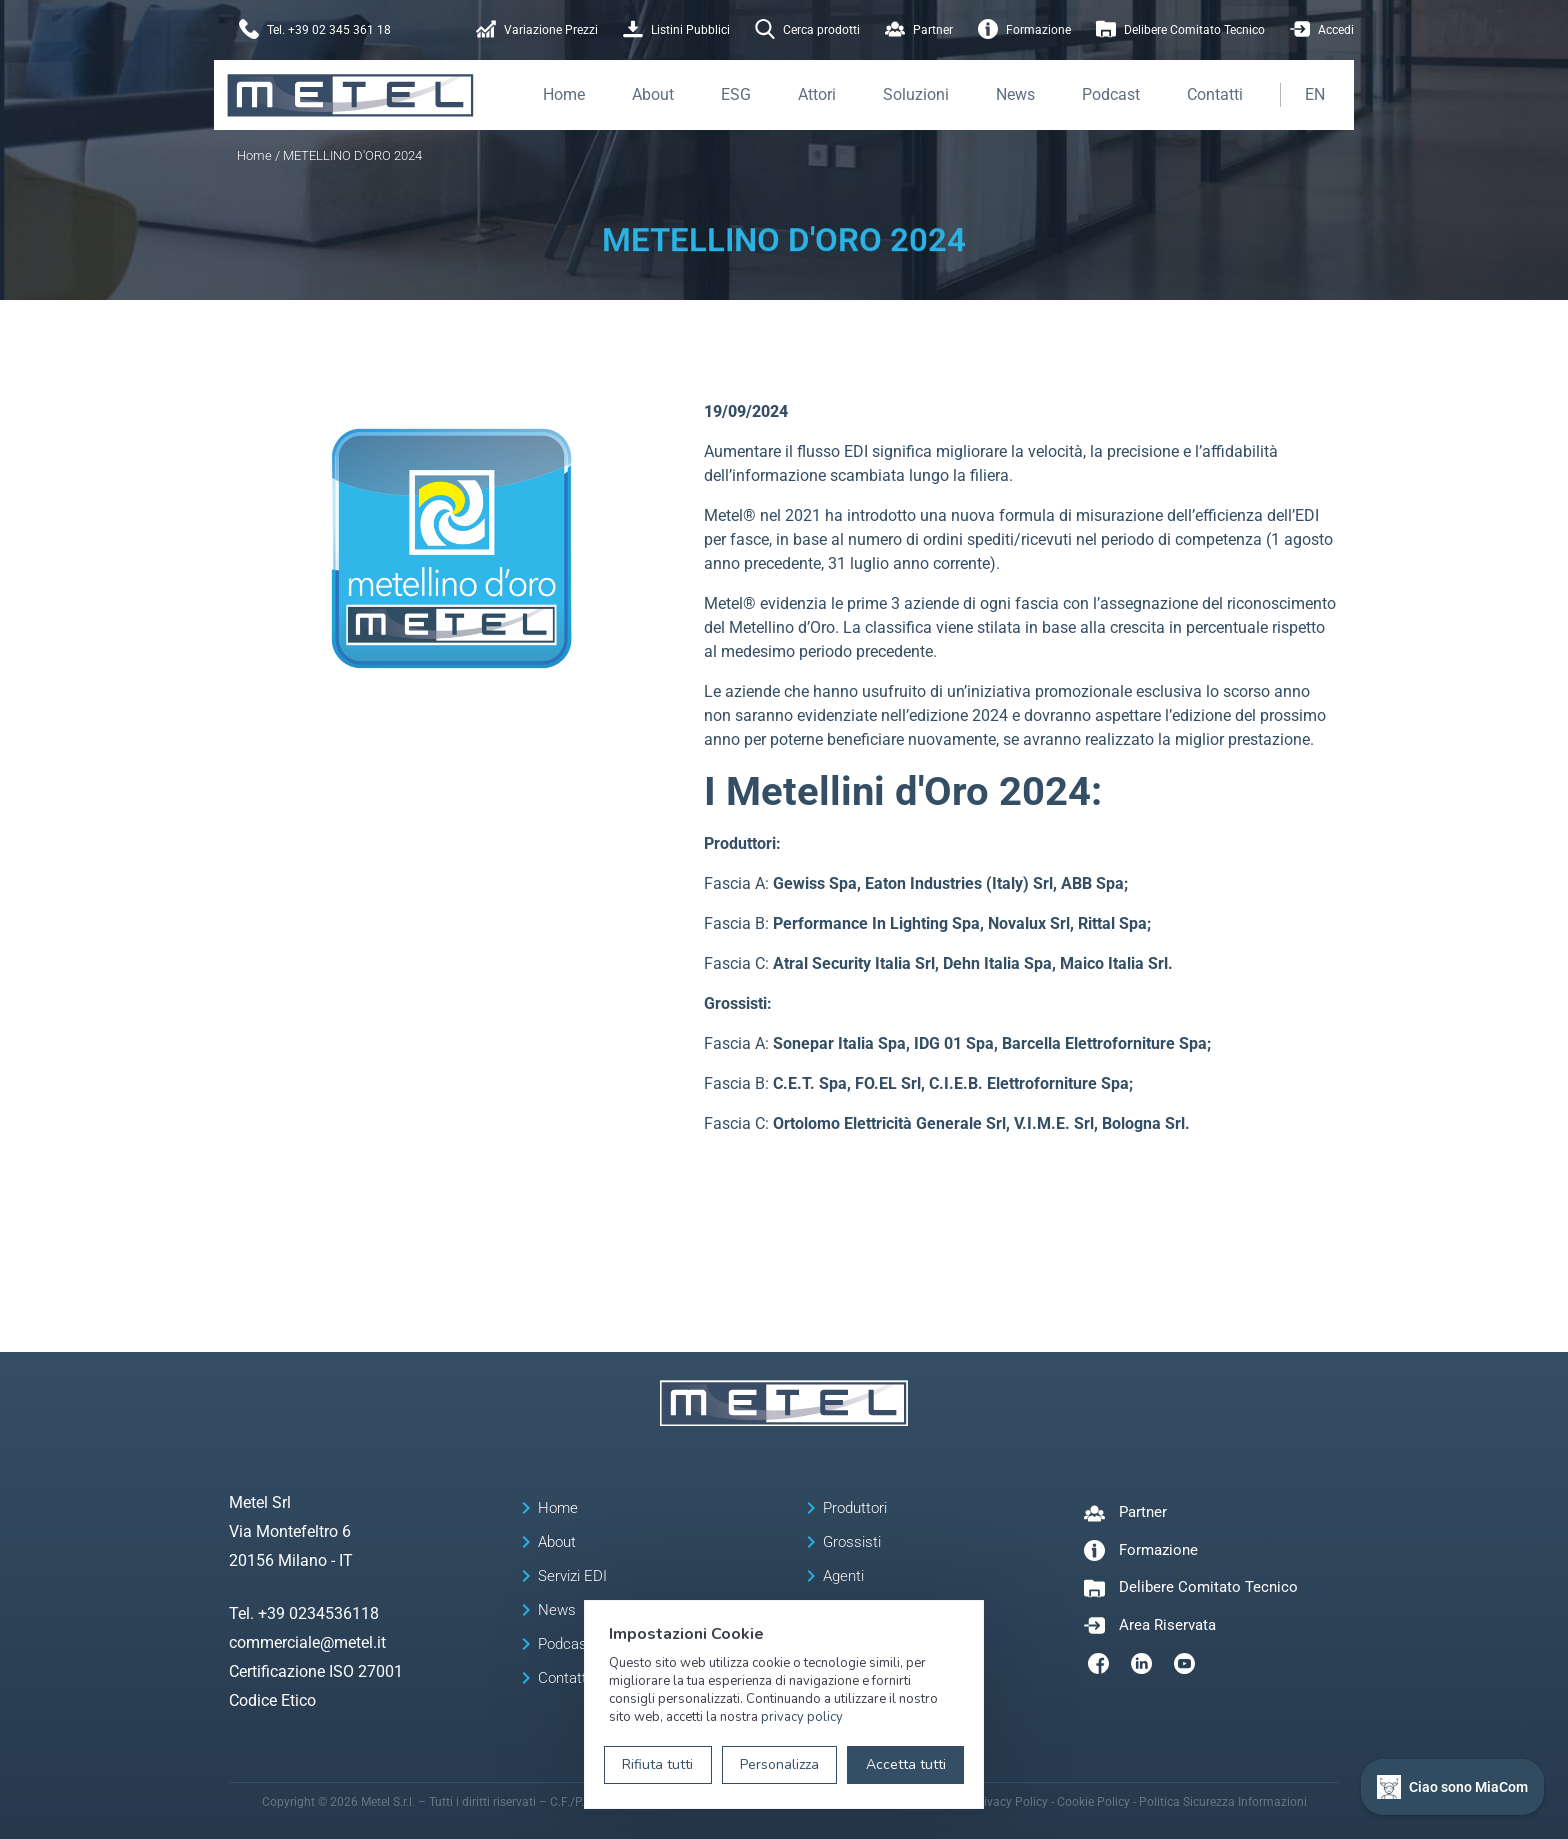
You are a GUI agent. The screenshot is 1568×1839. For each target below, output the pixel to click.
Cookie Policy (1093, 1802)
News (1015, 94)
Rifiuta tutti (657, 1764)
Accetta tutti (906, 1764)
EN (1315, 94)
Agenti (843, 1576)
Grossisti (852, 1542)
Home (564, 94)
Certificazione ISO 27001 (316, 1671)
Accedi (1322, 30)
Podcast (1111, 94)
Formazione (1024, 30)
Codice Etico (272, 1700)
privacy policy (802, 1717)
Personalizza (779, 1764)
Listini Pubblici (676, 30)
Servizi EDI (572, 1576)
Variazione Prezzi (537, 30)
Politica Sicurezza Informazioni (1223, 1802)
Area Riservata (1167, 1625)
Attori (817, 94)
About (653, 94)
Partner (919, 30)
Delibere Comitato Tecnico (1180, 30)
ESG (736, 94)
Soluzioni (916, 94)
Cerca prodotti (807, 30)
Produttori (855, 1508)
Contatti (1215, 94)
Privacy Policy (1010, 1802)
